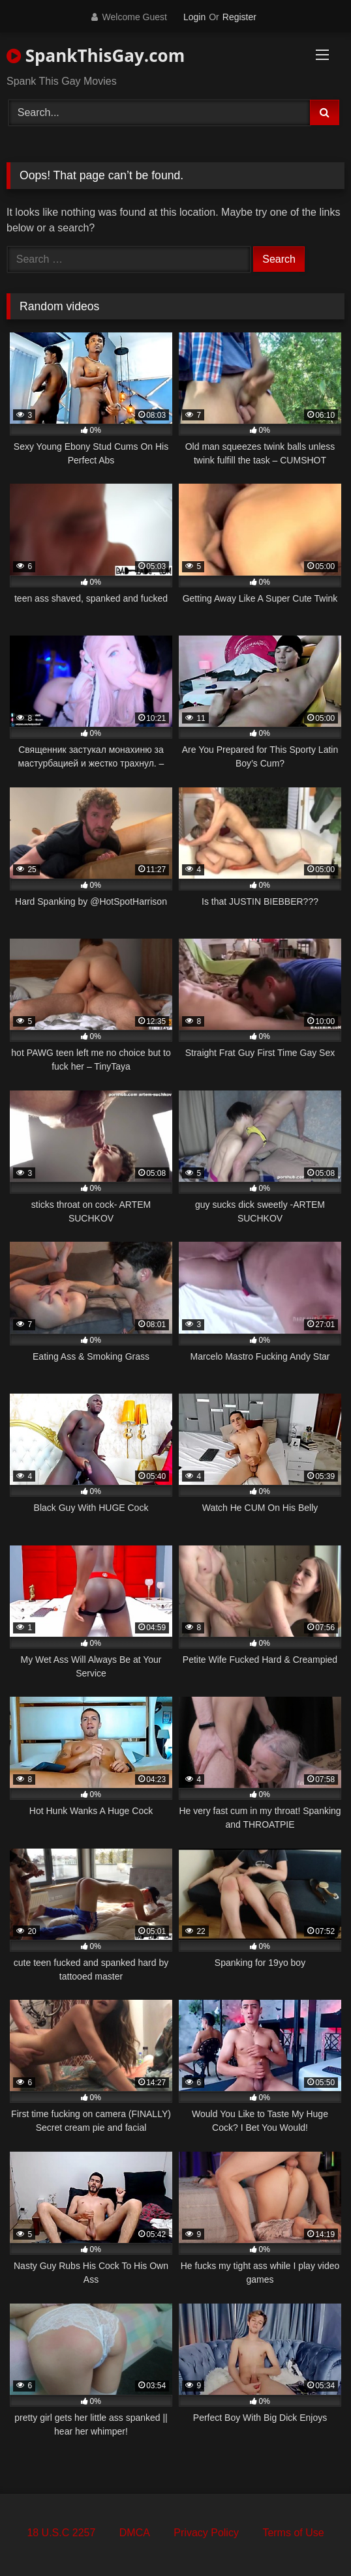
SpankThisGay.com (96, 55)
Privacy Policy (206, 2532)
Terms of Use (293, 2532)
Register (239, 17)
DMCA (134, 2532)
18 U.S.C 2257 (61, 2532)
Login (194, 17)
